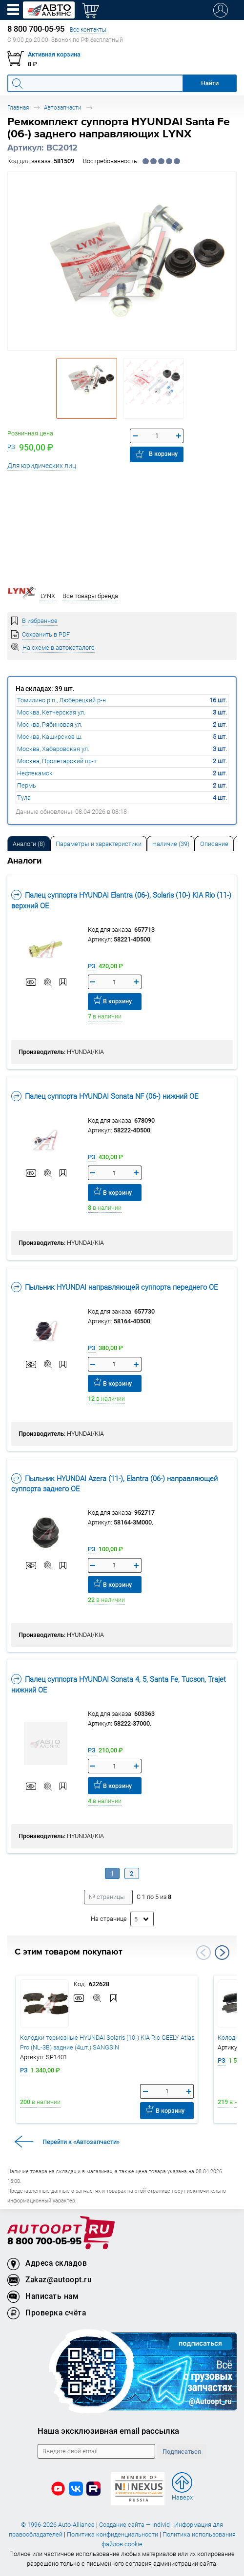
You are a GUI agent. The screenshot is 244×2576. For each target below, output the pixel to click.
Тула (24, 797)
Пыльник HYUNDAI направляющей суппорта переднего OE (114, 1287)
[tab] (28, 843)
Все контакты (88, 29)
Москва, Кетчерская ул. (51, 712)
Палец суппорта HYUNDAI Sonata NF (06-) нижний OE (104, 1096)
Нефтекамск (35, 773)
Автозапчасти (62, 107)
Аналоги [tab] (29, 844)
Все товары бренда (90, 596)
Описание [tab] (214, 844)
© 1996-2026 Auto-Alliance (58, 2524)
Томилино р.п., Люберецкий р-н (61, 700)
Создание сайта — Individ (134, 2524)
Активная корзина (54, 54)
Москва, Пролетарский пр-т (57, 761)
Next (222, 1952)
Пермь (26, 785)
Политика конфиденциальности (112, 2534)
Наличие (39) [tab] (170, 844)
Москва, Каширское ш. (49, 737)
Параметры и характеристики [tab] (99, 844)
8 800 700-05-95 (44, 2241)
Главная (18, 107)
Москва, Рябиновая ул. (49, 724)
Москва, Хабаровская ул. (53, 749)
